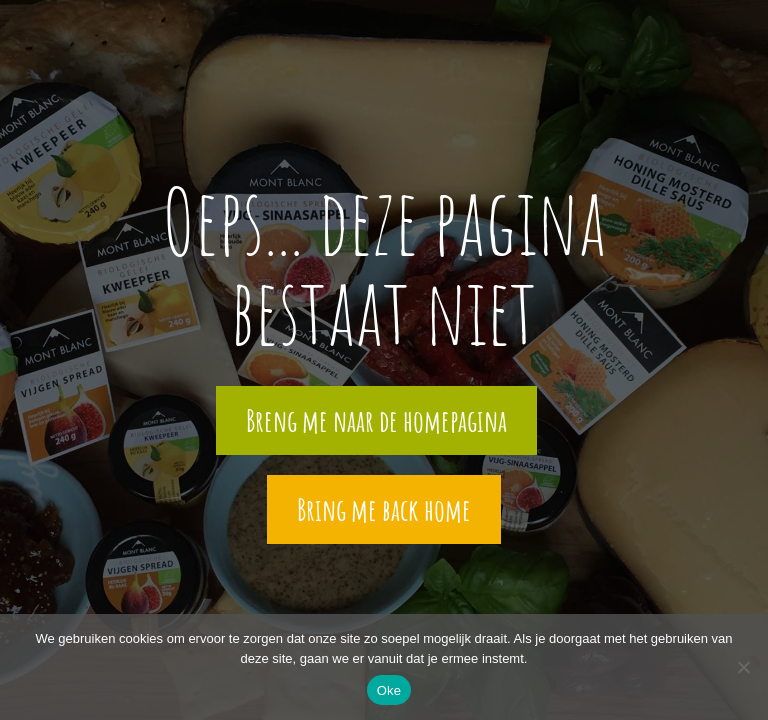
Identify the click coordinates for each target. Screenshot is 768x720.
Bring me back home (384, 509)
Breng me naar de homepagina (376, 420)
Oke (389, 690)
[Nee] (743, 667)
